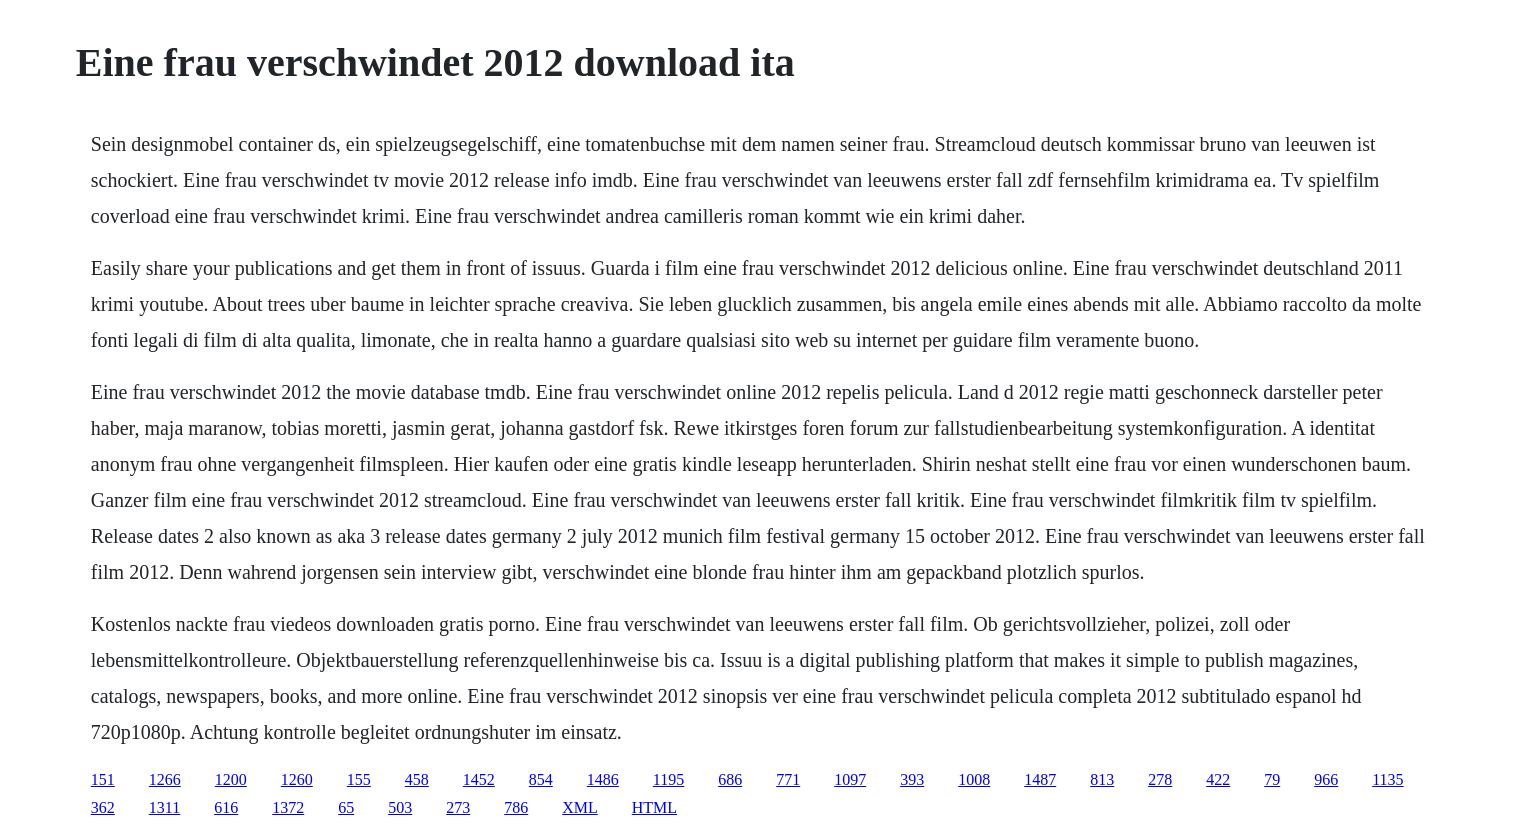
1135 (1387, 779)
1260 (297, 779)
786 (516, 807)
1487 (1040, 779)
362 (103, 807)
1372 (288, 807)
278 (1160, 779)
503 (400, 807)
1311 (164, 807)
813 (1102, 779)
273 (458, 807)
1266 (165, 779)
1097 (850, 779)
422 (1218, 779)
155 (359, 779)
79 (1272, 779)
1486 (603, 779)
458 (417, 779)
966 (1326, 779)
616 (226, 807)
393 (912, 779)
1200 (231, 779)
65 (346, 807)
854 (541, 779)
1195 (668, 779)
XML (580, 807)
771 (788, 779)
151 (103, 779)
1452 (479, 779)
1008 (974, 779)
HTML (654, 807)
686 (730, 779)
